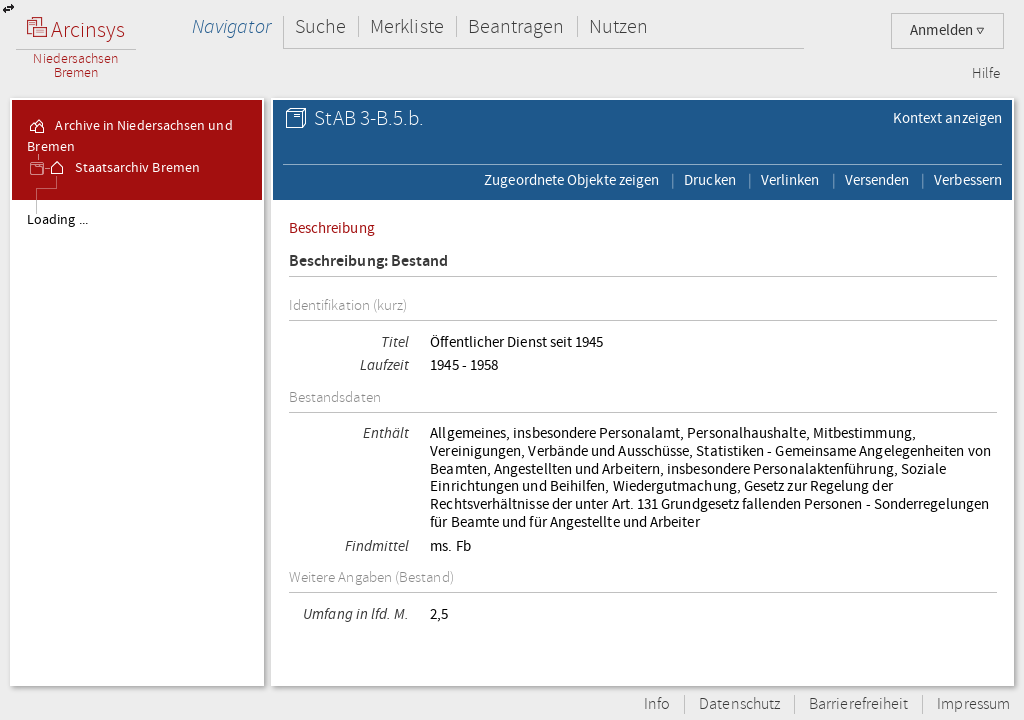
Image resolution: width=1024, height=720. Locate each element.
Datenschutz (739, 704)
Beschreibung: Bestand (369, 261)
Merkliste (407, 26)
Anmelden (947, 30)
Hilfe (986, 74)
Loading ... (57, 220)
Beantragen (516, 26)
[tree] (137, 442)
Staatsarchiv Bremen (123, 168)
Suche (320, 26)
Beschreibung (332, 228)
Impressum (973, 704)
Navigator (231, 26)
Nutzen (618, 26)
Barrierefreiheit (858, 704)
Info (657, 704)
